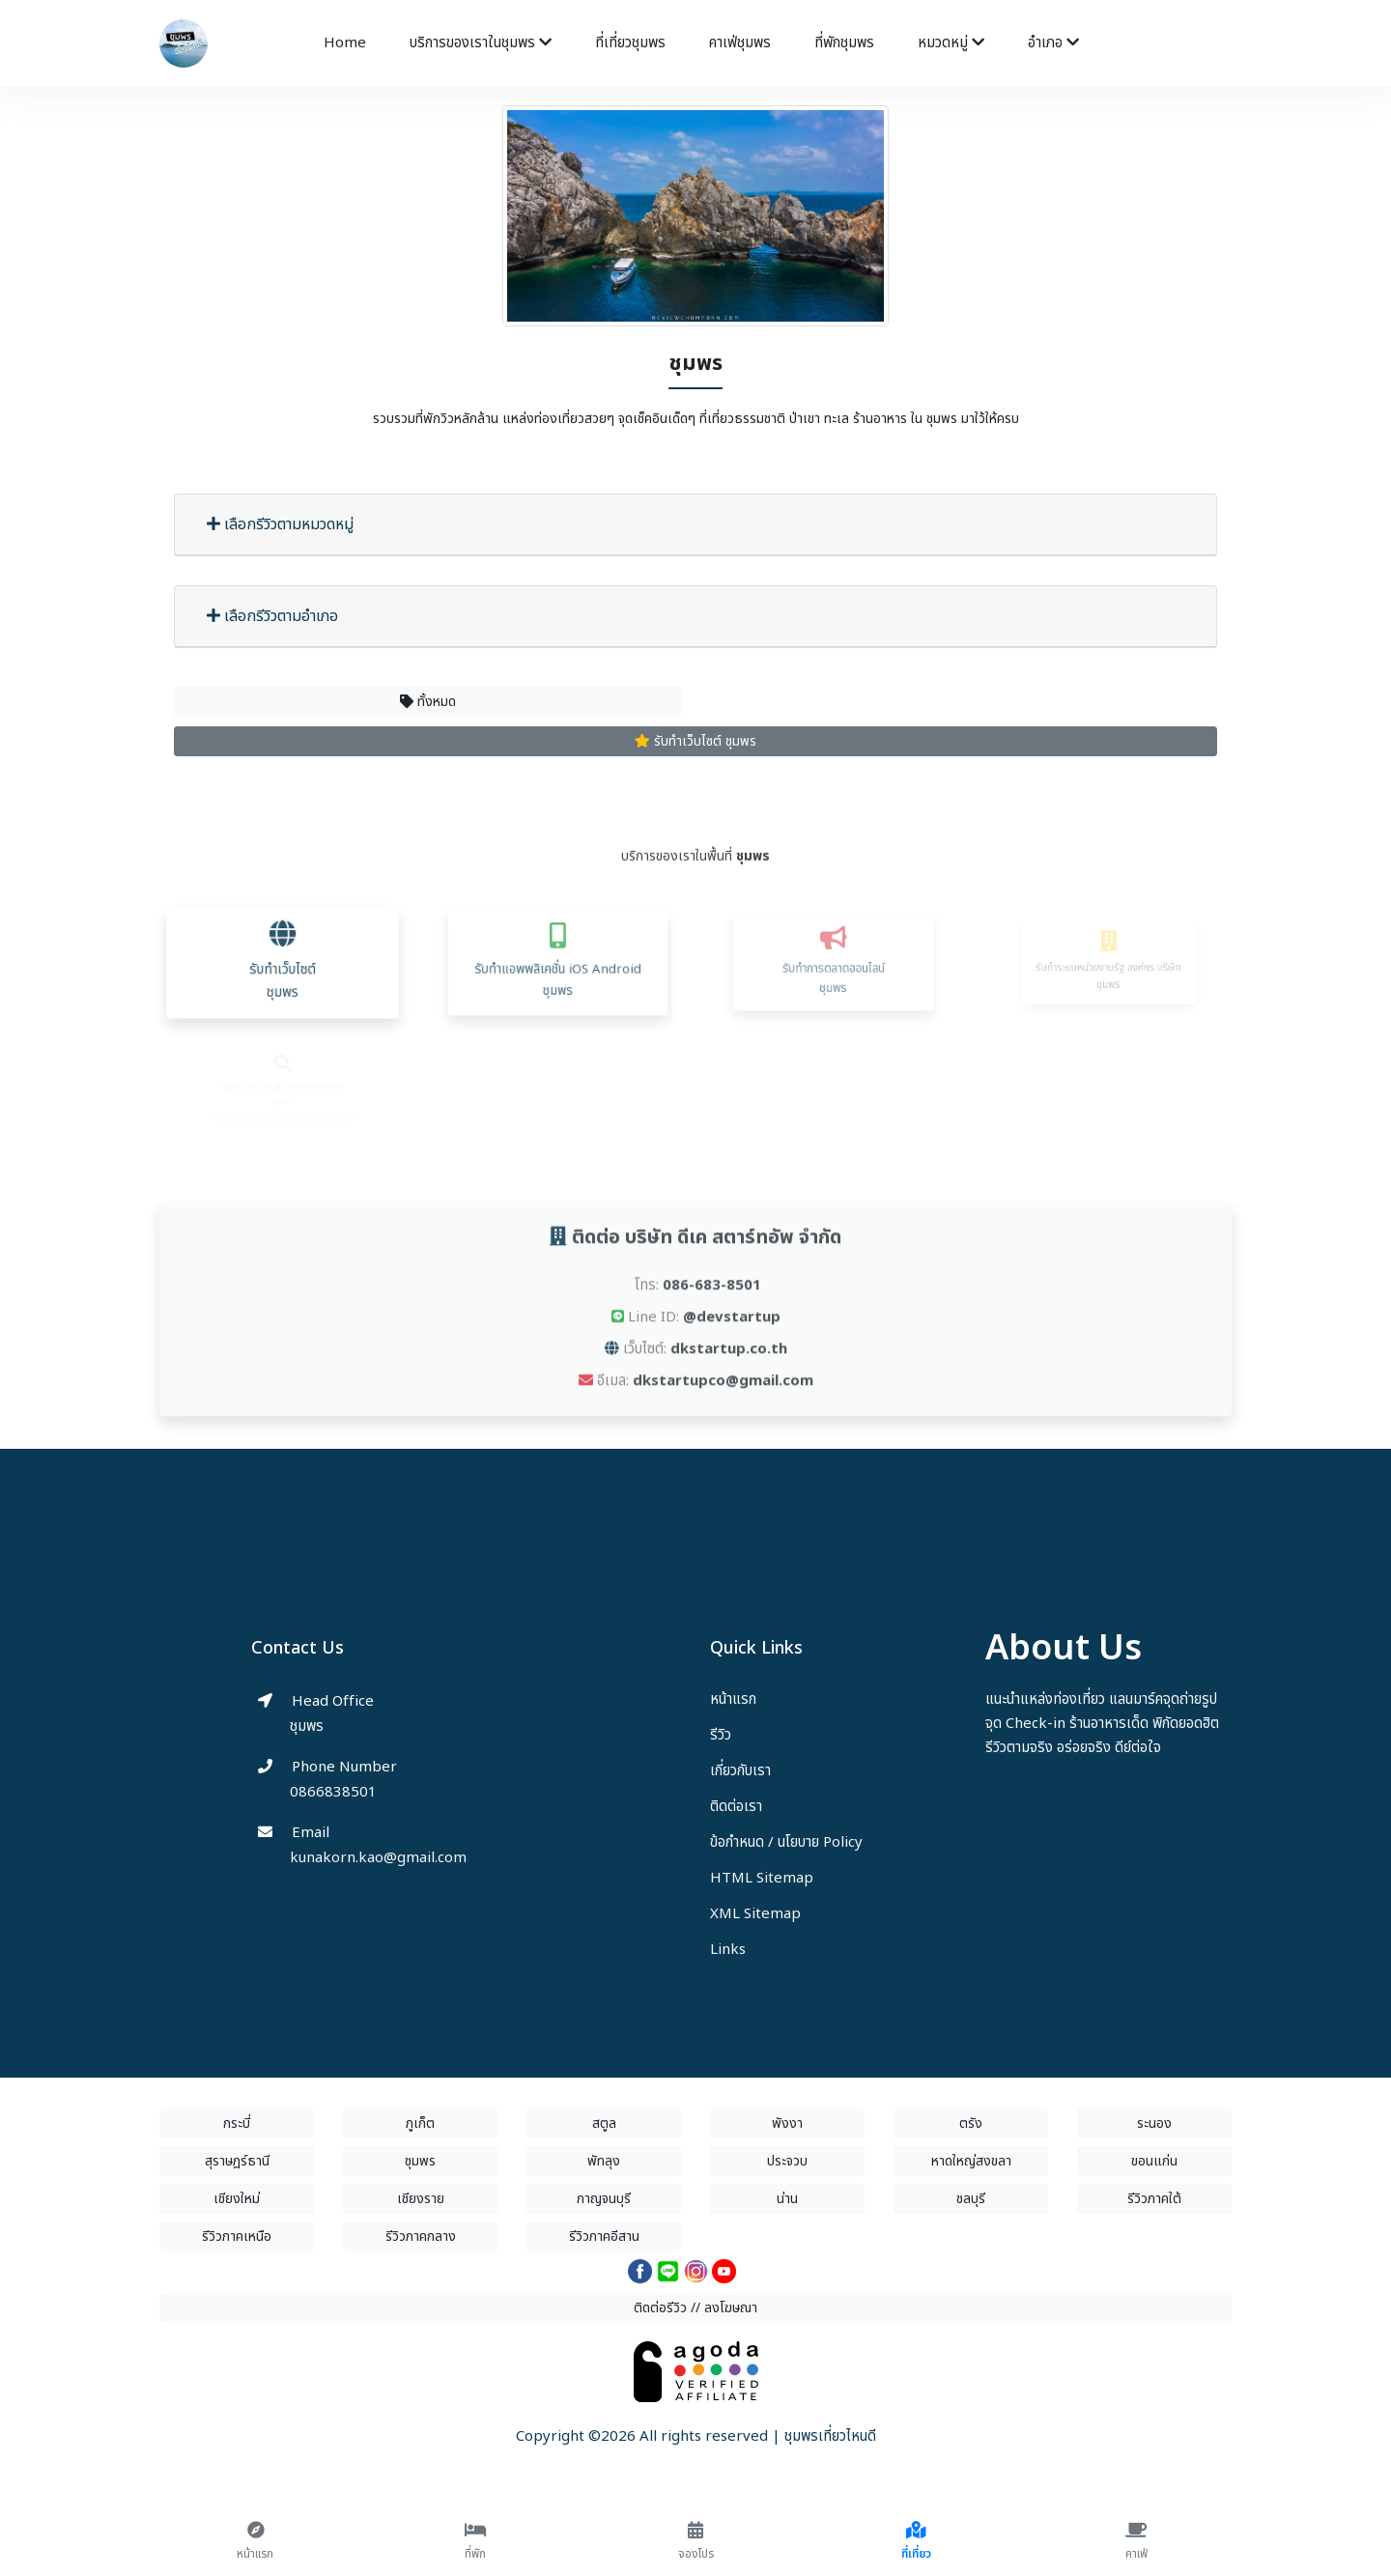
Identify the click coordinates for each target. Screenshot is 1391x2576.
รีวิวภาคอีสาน (604, 2236)
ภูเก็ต (420, 2123)
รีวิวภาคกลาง (420, 2236)
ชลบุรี (970, 2199)
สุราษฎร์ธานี (237, 2161)
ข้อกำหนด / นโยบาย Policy (786, 1842)
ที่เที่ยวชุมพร (630, 43)
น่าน (787, 2199)
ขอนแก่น (1154, 2161)
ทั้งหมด (428, 702)
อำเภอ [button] (1053, 43)
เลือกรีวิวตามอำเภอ (272, 616)
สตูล (604, 2123)
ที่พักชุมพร (844, 43)
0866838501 (333, 1792)
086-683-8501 (712, 1316)
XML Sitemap (755, 1914)
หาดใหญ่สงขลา (971, 2161)
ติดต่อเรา (736, 1807)
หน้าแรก (733, 1699)
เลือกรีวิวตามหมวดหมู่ (280, 524)
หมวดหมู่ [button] (951, 43)
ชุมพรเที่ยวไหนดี (830, 2436)
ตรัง (970, 2123)
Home (345, 43)
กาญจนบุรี (604, 2199)
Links (728, 1950)
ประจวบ (787, 2161)
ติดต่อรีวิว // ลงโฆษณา (695, 2308)
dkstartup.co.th (728, 1380)
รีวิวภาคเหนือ (236, 2236)
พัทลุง (603, 2161)
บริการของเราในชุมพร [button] (481, 43)
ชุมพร (420, 2161)
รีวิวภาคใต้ (1154, 2199)
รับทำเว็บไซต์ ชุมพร (695, 741)
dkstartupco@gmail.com (723, 1412)
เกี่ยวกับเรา (740, 1771)
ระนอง (1154, 2123)
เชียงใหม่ (236, 2199)
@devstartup (732, 1348)
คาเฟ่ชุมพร (740, 43)
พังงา (787, 2123)
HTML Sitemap (761, 1878)
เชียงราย (420, 2199)
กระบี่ (236, 2123)
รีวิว (720, 1735)
